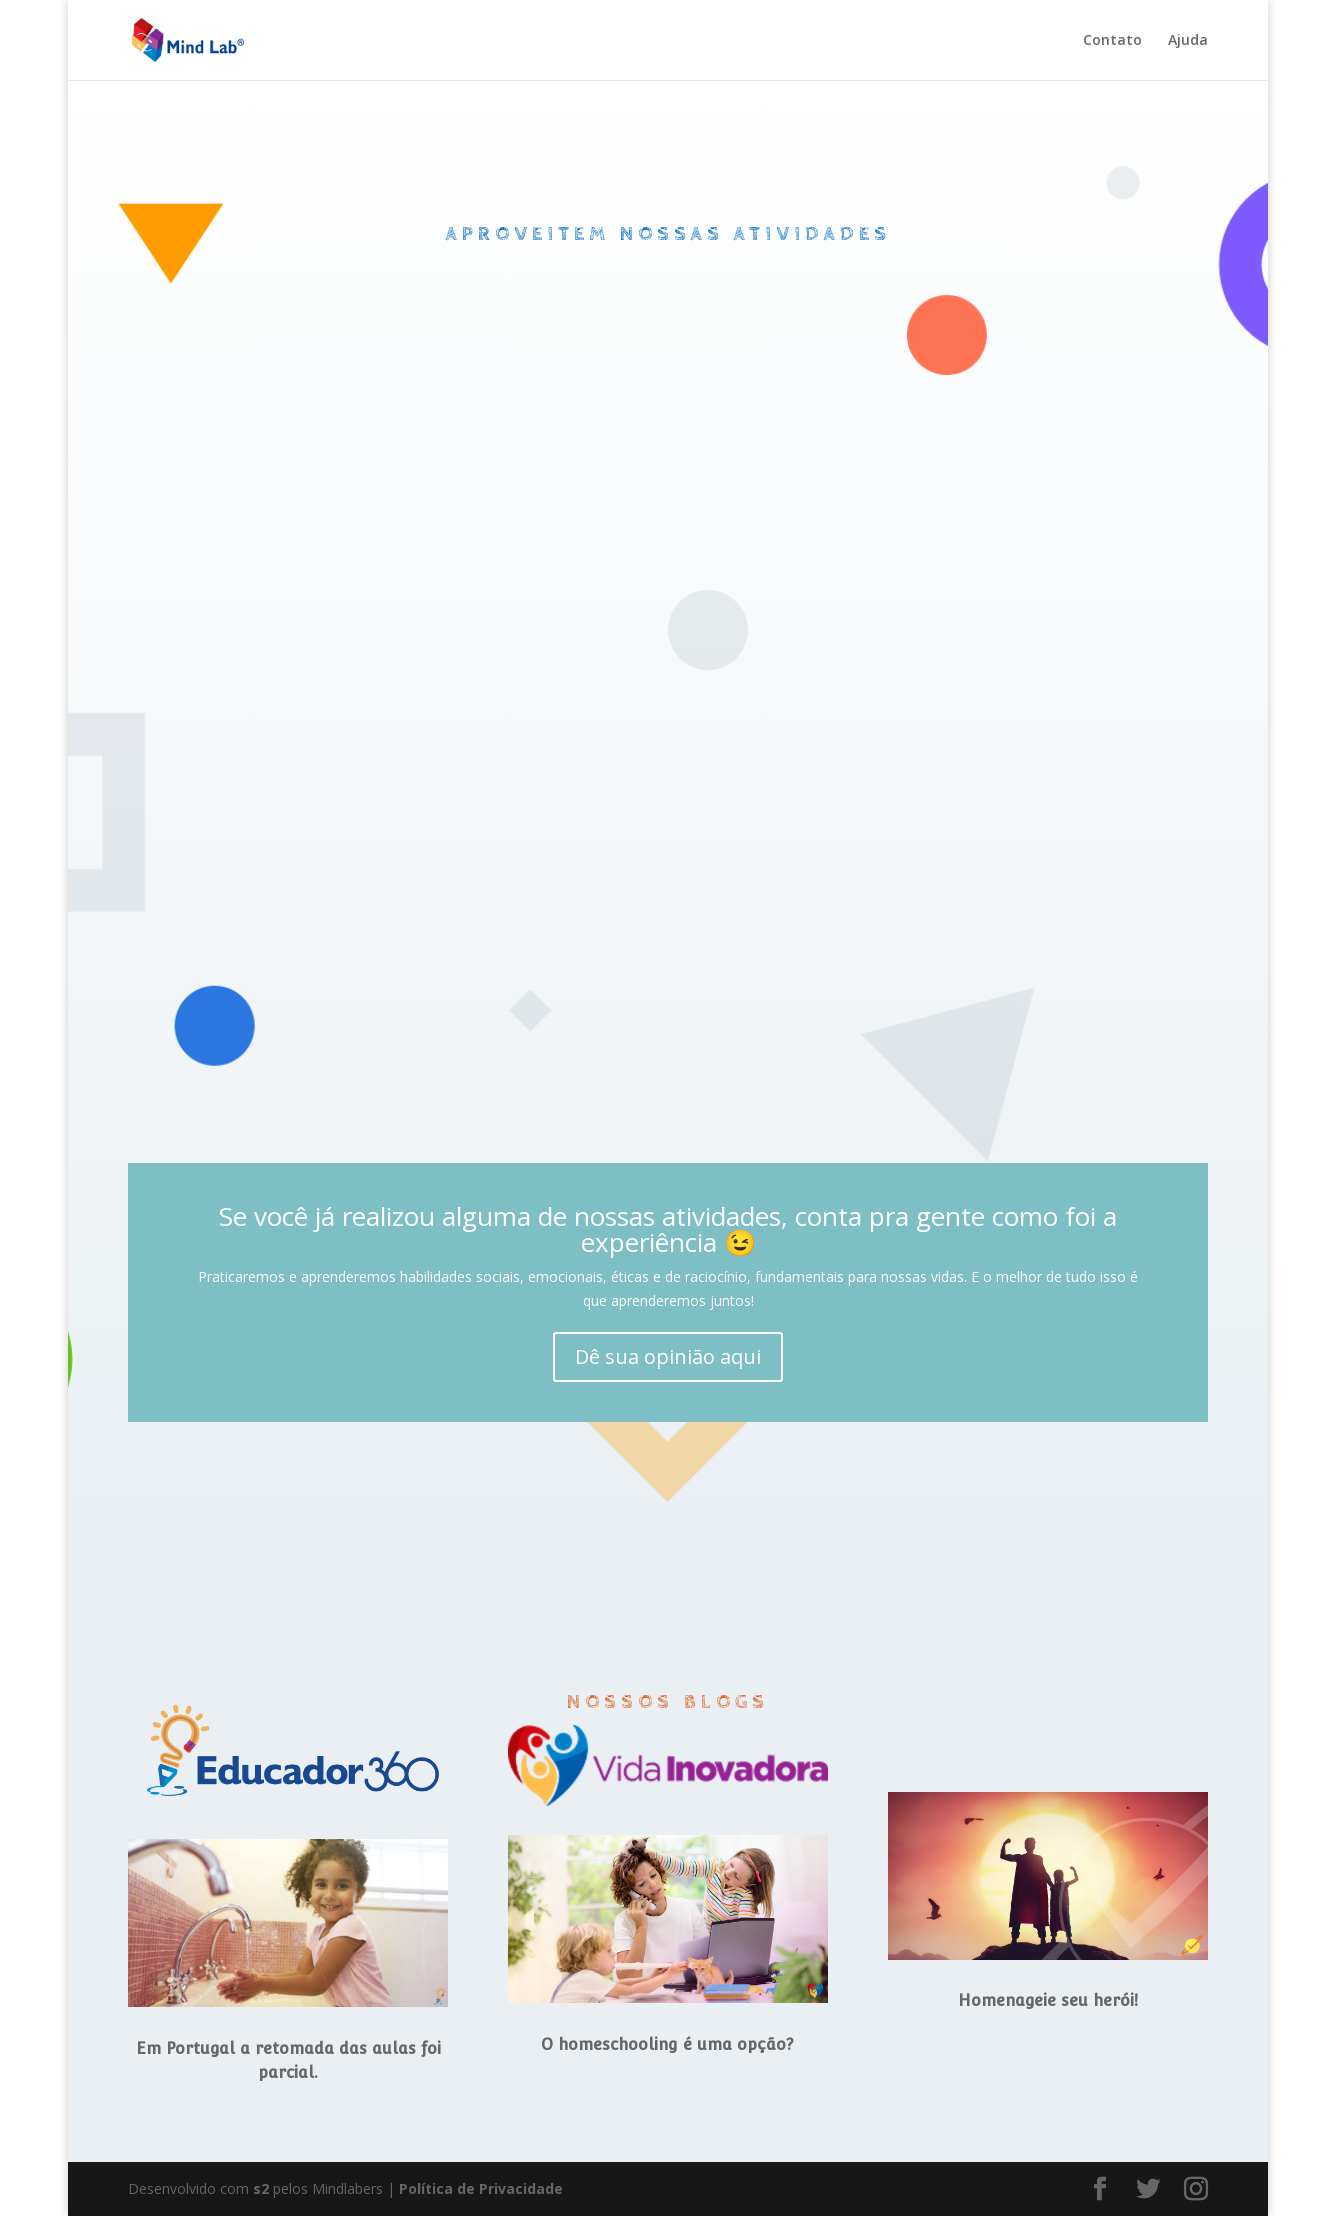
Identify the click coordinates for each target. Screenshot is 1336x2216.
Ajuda (1188, 41)
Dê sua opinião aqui (668, 1356)
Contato (1112, 41)
